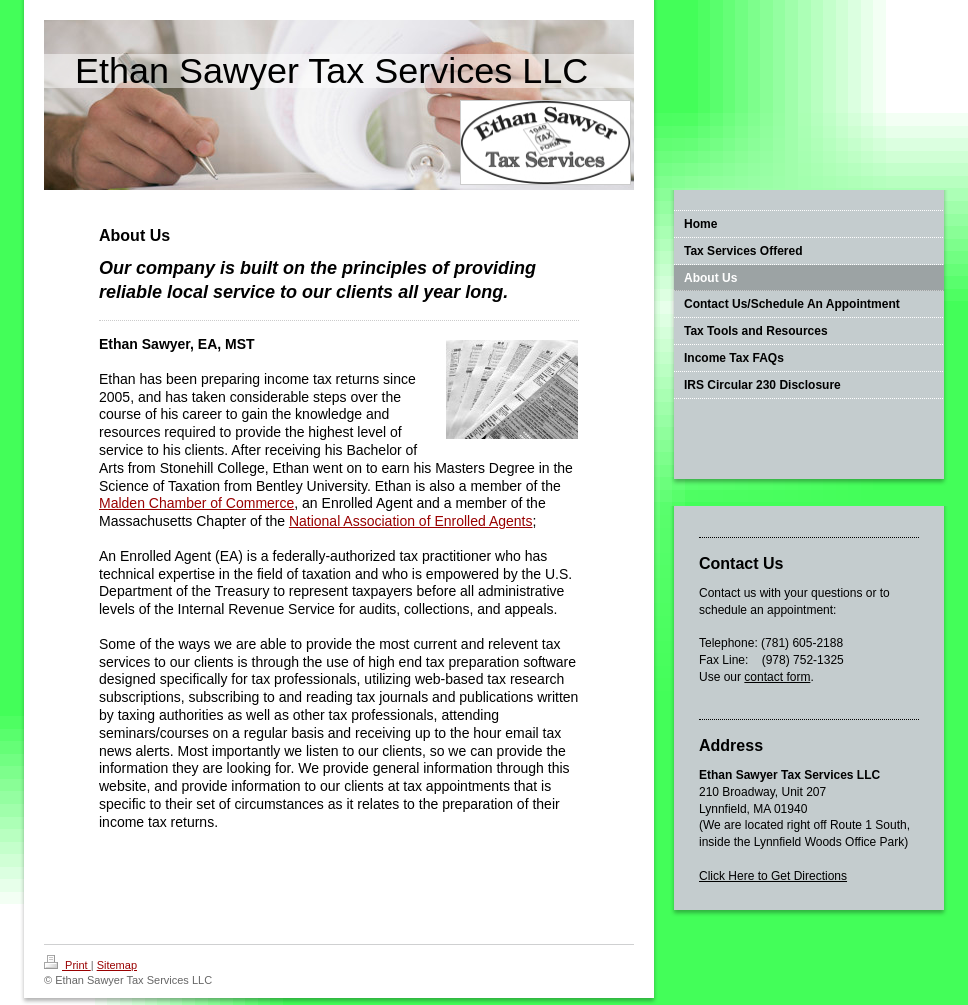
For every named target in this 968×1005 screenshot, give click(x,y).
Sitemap (117, 965)
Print (67, 965)
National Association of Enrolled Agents (411, 521)
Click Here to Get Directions (773, 876)
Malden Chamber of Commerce (196, 503)
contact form (777, 677)
